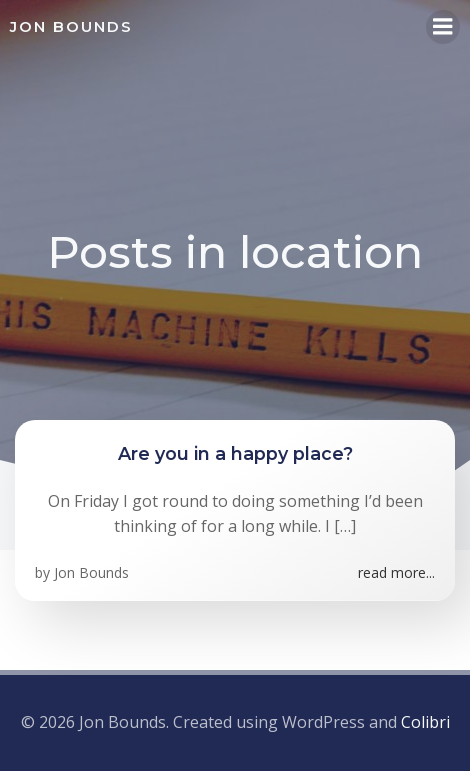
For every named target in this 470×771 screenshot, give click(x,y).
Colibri (425, 722)
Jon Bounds (91, 572)
